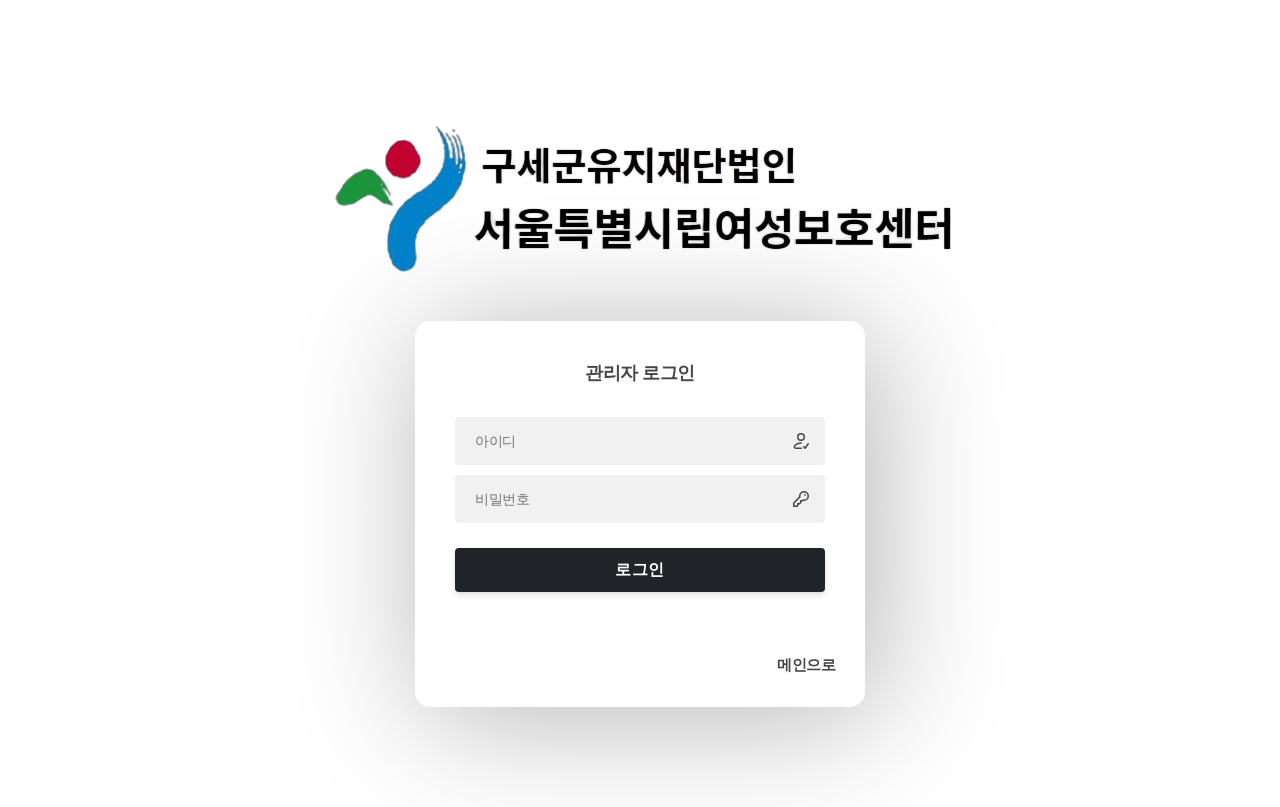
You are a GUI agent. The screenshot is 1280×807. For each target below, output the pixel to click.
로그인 (639, 569)
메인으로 (806, 664)
